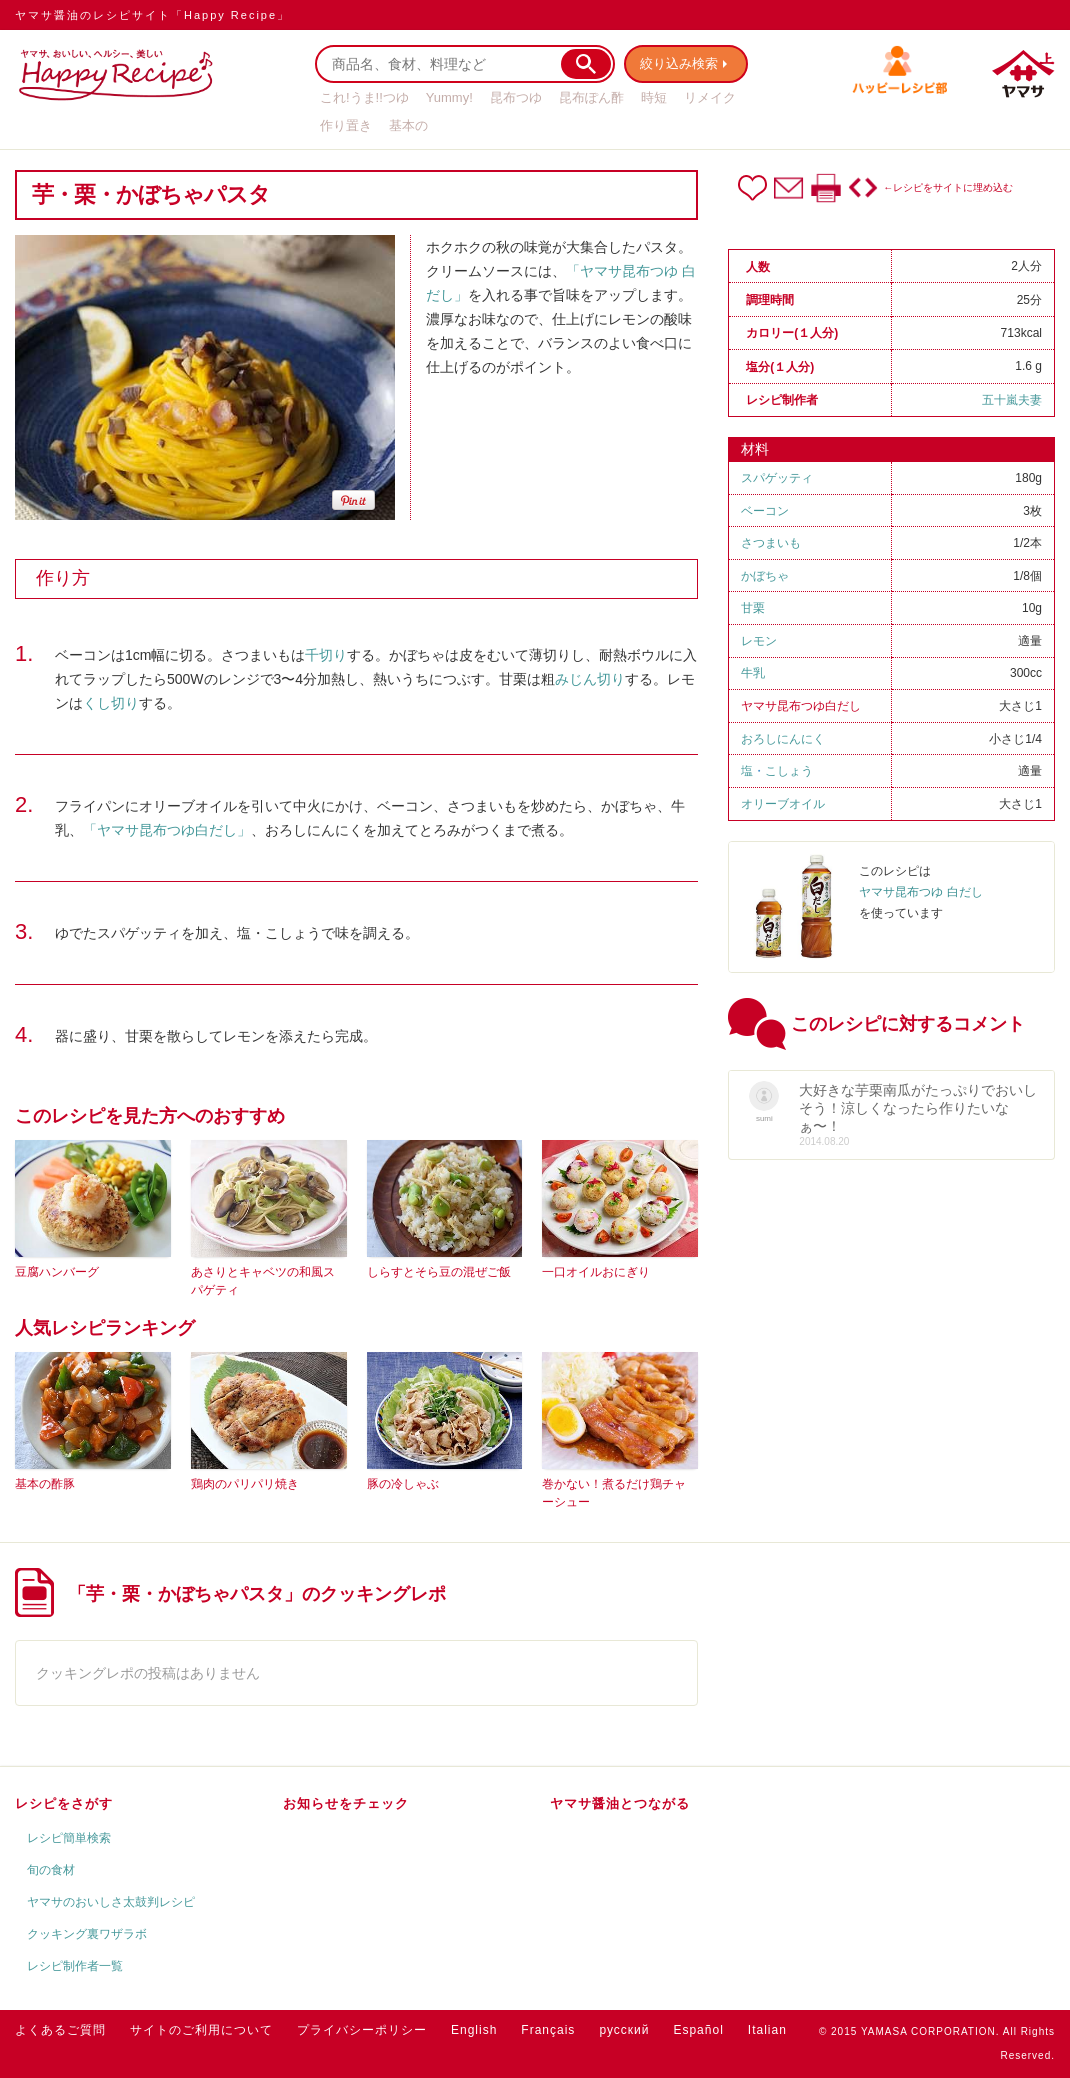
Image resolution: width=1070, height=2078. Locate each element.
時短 (654, 97)
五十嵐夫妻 (1012, 400)
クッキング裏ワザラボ (87, 1934)
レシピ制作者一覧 (75, 1966)
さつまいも (771, 543)
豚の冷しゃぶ (403, 1484)
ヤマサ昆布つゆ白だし (801, 706)
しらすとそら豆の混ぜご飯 (439, 1272)
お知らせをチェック (346, 1803)
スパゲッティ (777, 478)
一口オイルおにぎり (596, 1272)
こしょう (789, 771)
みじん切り (590, 679)
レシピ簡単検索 (69, 1838)
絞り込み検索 (681, 63)
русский (624, 2030)
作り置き (346, 125)
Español (698, 2030)
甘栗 (753, 608)
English (474, 2030)
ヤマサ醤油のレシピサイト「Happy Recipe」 (152, 15)
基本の (408, 125)
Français (548, 2030)
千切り (326, 655)
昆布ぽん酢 (591, 97)
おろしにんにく (783, 739)
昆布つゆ (516, 97)
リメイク (710, 97)
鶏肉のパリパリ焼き (245, 1484)
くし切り (111, 703)
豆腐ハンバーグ (57, 1272)
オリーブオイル (783, 804)
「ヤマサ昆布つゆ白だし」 (167, 830)
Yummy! (449, 97)
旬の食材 (51, 1870)
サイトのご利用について (201, 2030)
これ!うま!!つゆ (364, 97)
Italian (767, 2030)
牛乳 (753, 673)
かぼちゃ (765, 576)
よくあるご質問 (60, 2030)
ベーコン (765, 511)
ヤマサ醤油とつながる (620, 1803)
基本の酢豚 (45, 1484)
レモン (759, 641)
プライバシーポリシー (362, 2030)
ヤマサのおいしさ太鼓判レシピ (111, 1902)
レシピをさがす (64, 1803)
